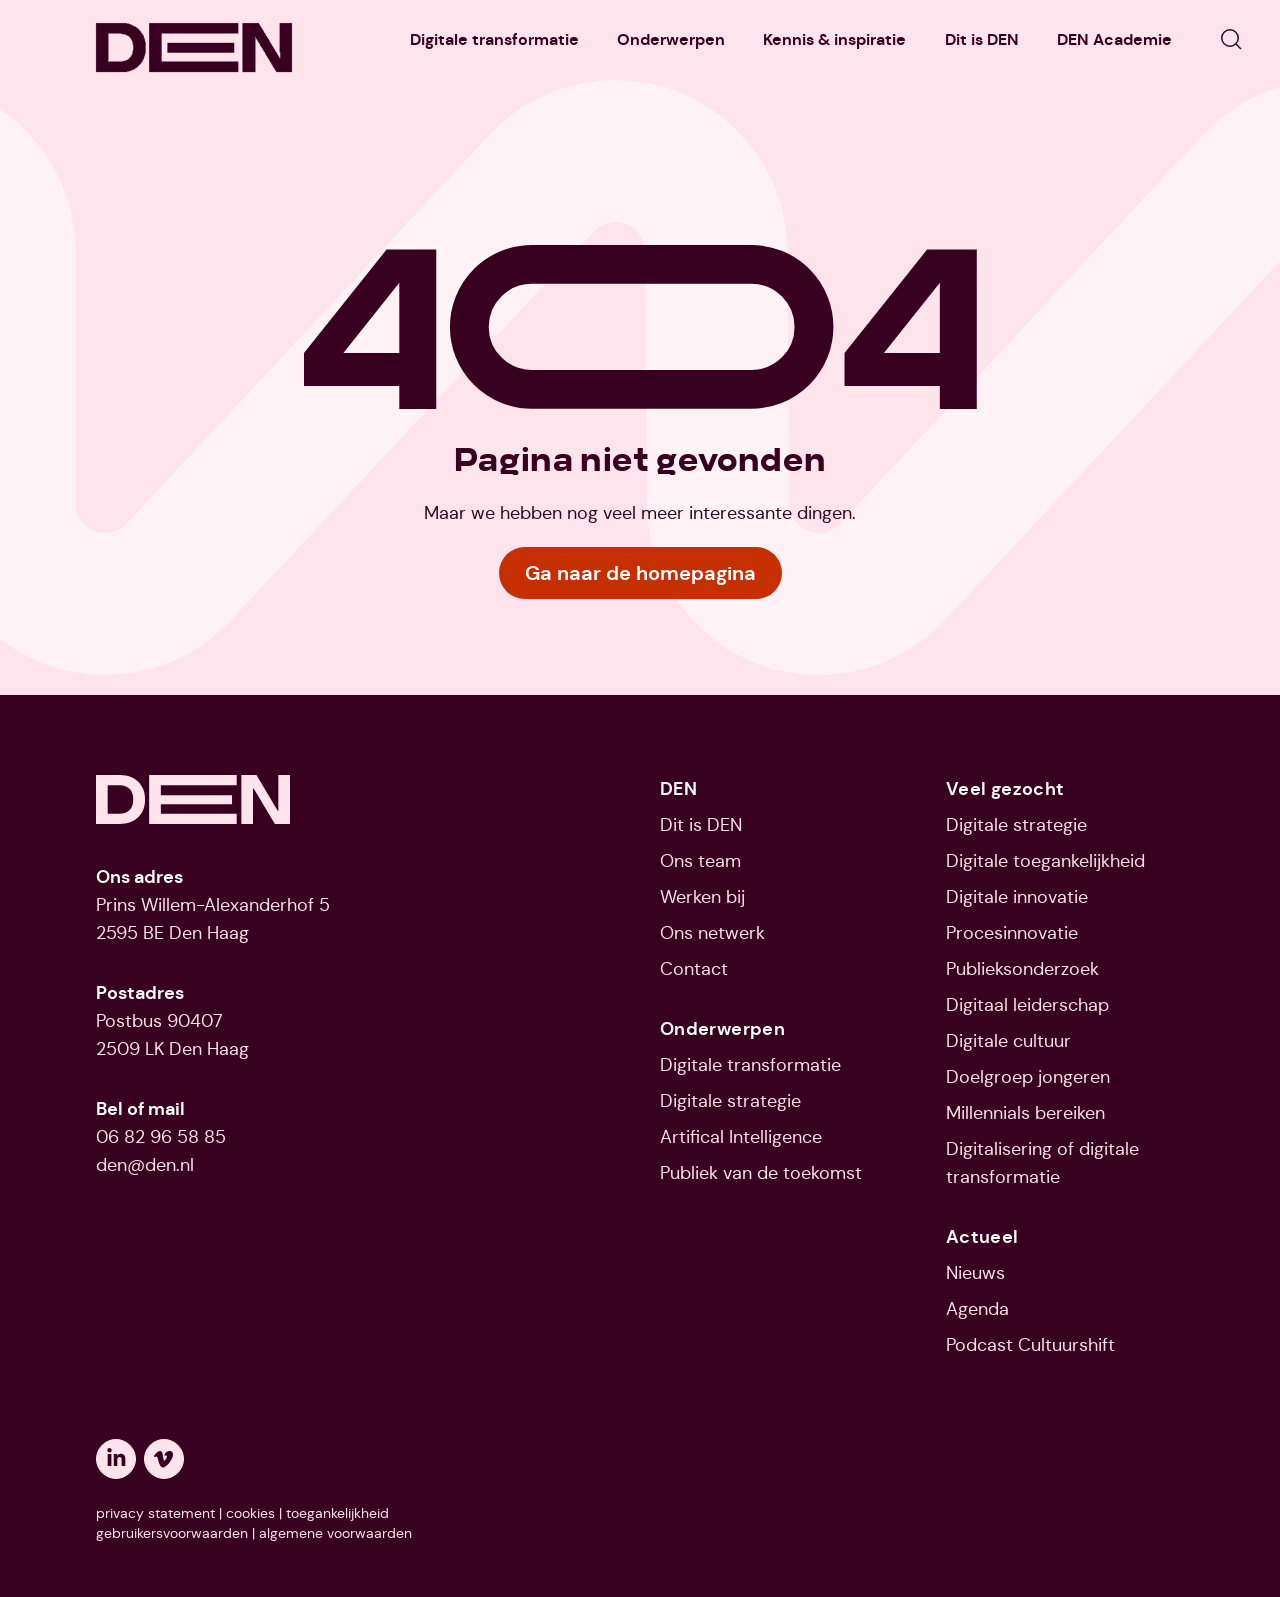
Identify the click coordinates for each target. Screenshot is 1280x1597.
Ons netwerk (712, 933)
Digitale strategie (730, 1101)
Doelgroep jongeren (1028, 1077)
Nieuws (975, 1273)
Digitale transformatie (494, 39)
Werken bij (702, 897)
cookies (250, 1513)
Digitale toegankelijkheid (1045, 861)
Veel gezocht (1005, 788)
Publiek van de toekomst (761, 1173)
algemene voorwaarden (335, 1533)
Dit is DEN (982, 39)
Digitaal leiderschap (1027, 1005)
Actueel (982, 1236)
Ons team (700, 861)
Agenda (977, 1309)
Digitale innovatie (1017, 897)
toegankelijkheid (337, 1513)
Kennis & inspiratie (834, 39)
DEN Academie (1114, 39)
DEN (678, 788)
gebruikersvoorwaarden (172, 1533)
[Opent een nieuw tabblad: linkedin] (116, 1459)
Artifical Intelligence (741, 1137)
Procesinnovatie (1012, 933)
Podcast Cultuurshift (1030, 1345)
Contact (694, 969)
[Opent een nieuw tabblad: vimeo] (164, 1459)
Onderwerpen (671, 39)
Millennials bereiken (1025, 1113)
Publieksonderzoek (1022, 969)
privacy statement (155, 1513)
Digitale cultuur (1008, 1041)
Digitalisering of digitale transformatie (1042, 1163)
